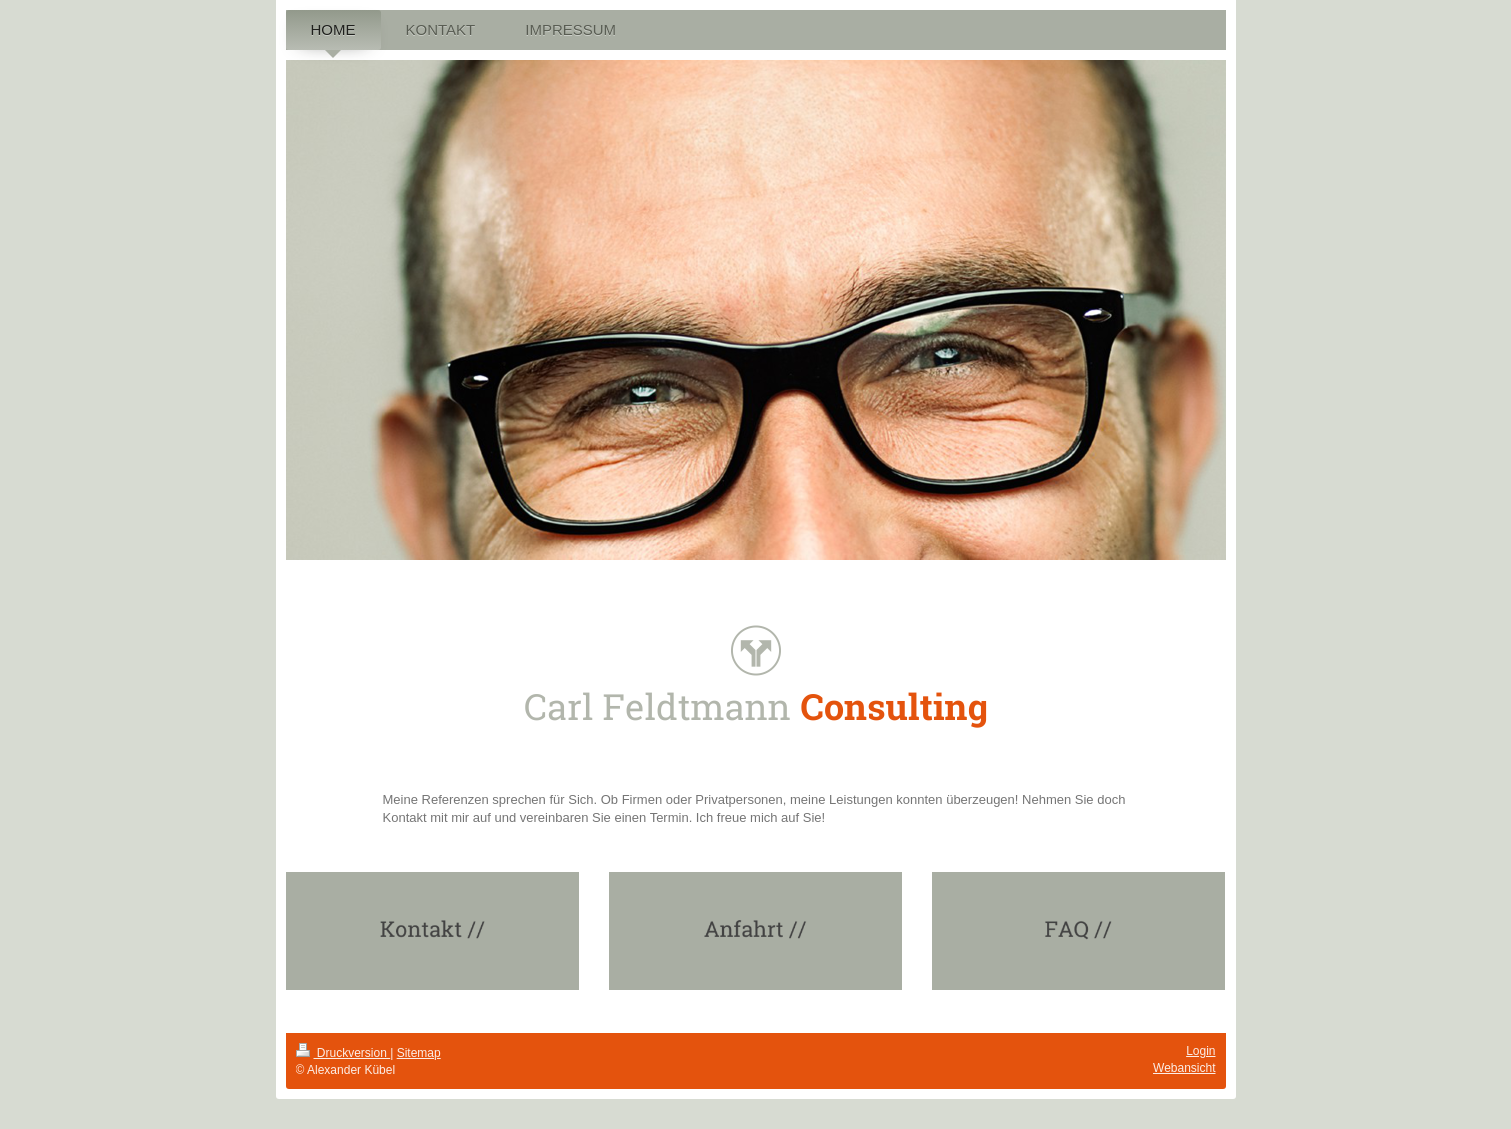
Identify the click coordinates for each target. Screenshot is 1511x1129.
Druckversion (343, 1053)
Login (1200, 1051)
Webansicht (1184, 1068)
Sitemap (419, 1053)
